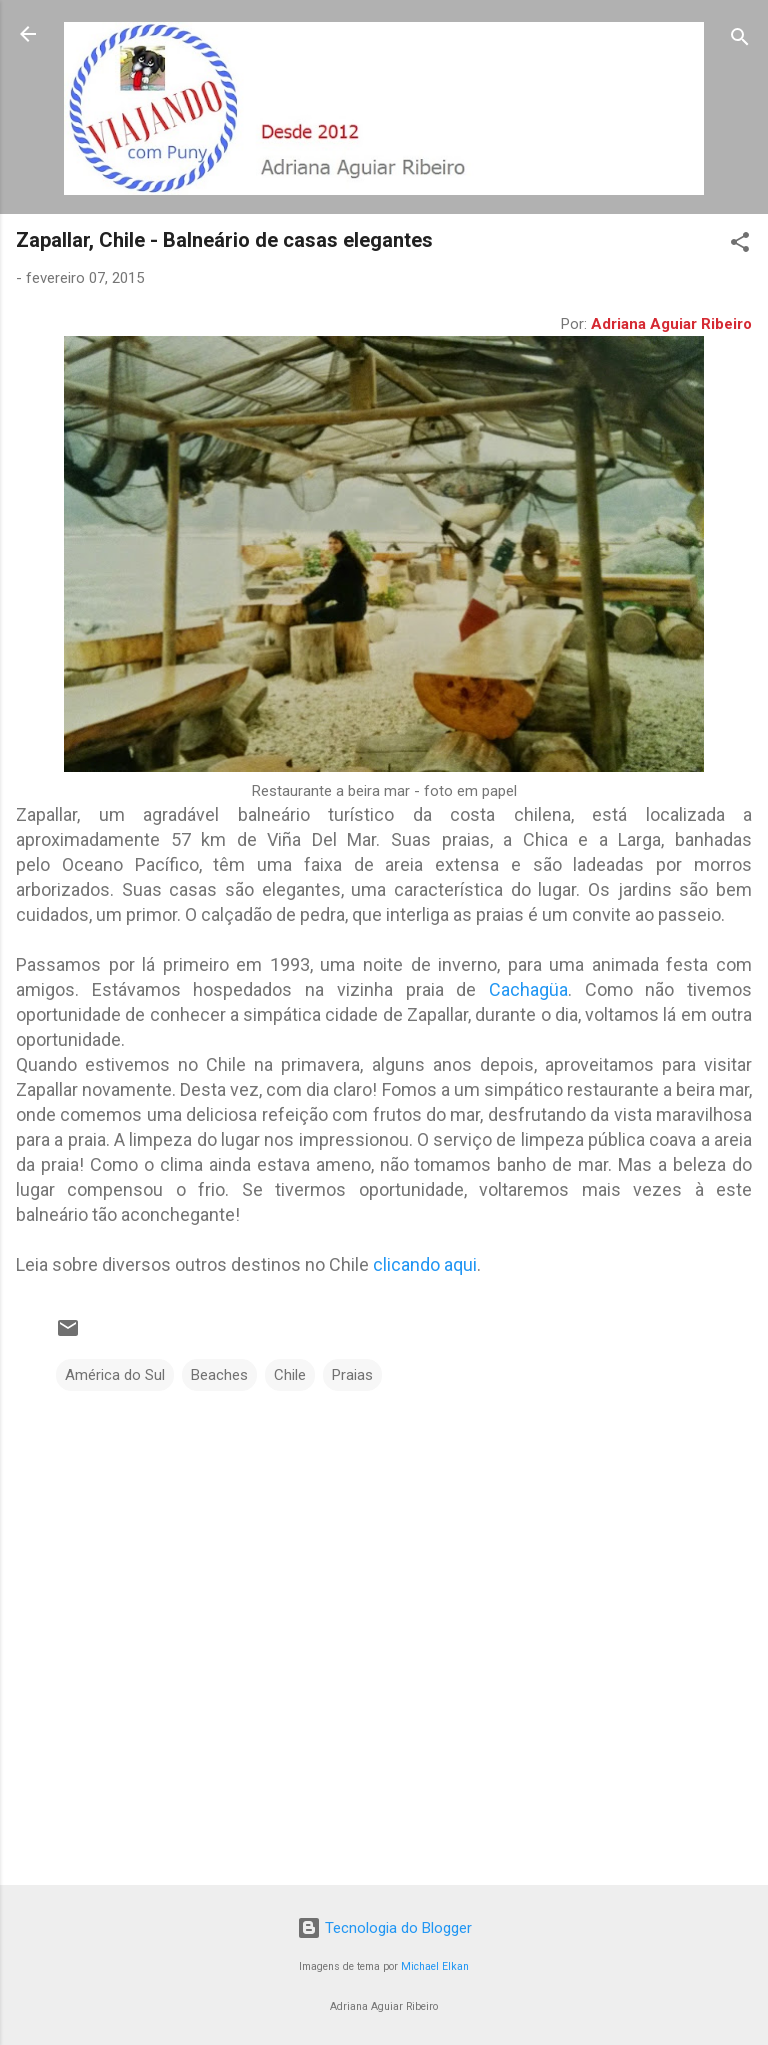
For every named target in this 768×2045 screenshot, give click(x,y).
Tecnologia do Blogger (384, 1928)
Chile (290, 1375)
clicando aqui (425, 1264)
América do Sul (115, 1375)
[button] (740, 245)
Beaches (219, 1375)
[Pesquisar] (740, 40)
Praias (352, 1375)
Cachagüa (528, 989)
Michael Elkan (435, 1966)
